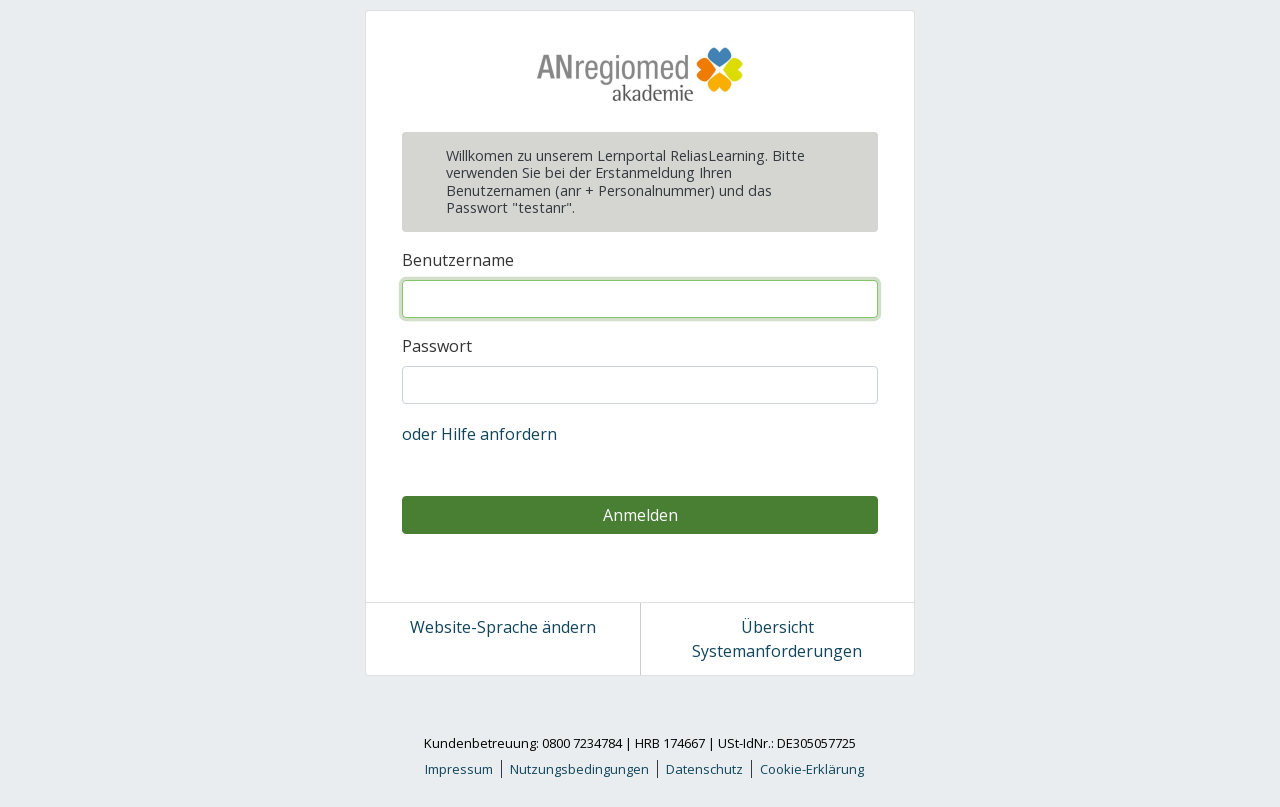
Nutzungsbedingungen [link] (579, 769)
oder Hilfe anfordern (479, 434)
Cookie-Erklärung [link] (812, 769)
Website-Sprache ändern (503, 627)
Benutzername (458, 260)
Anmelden (640, 515)
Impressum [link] (459, 769)
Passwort (437, 346)
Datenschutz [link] (704, 769)
